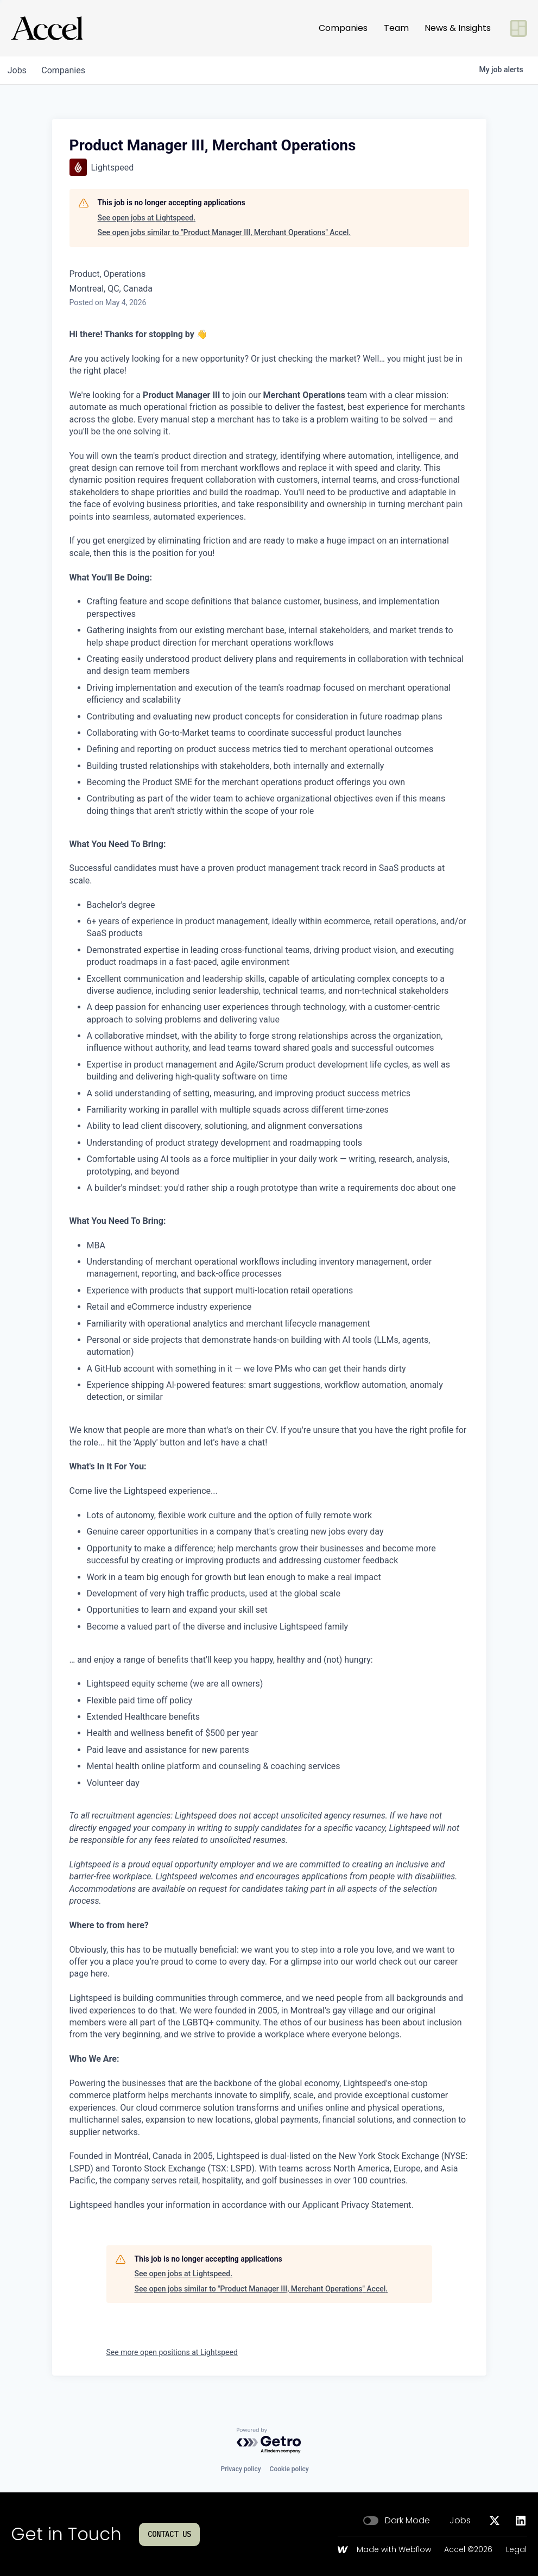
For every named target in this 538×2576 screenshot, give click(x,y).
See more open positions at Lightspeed (172, 2352)
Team (396, 28)
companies (67, 70)
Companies (343, 28)
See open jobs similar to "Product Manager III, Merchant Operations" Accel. (224, 232)
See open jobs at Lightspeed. (147, 217)
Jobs (460, 2520)
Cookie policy (289, 2469)
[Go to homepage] (47, 28)
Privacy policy (240, 2469)
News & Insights (458, 28)
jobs (18, 70)
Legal (516, 2550)
